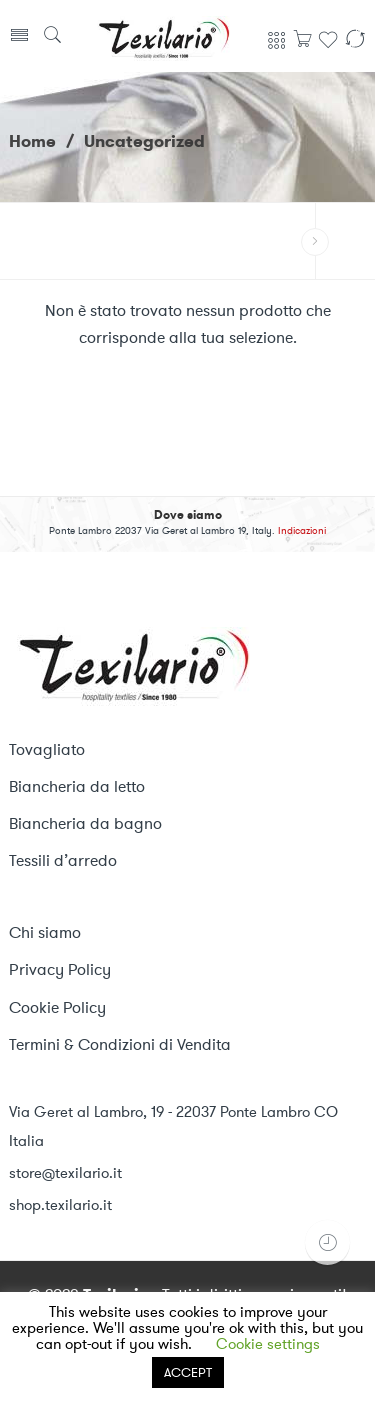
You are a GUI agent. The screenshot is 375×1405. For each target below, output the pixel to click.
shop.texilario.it (60, 1205)
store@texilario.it (65, 1173)
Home (32, 141)
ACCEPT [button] (188, 1372)
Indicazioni (302, 531)
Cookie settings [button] (268, 1344)
